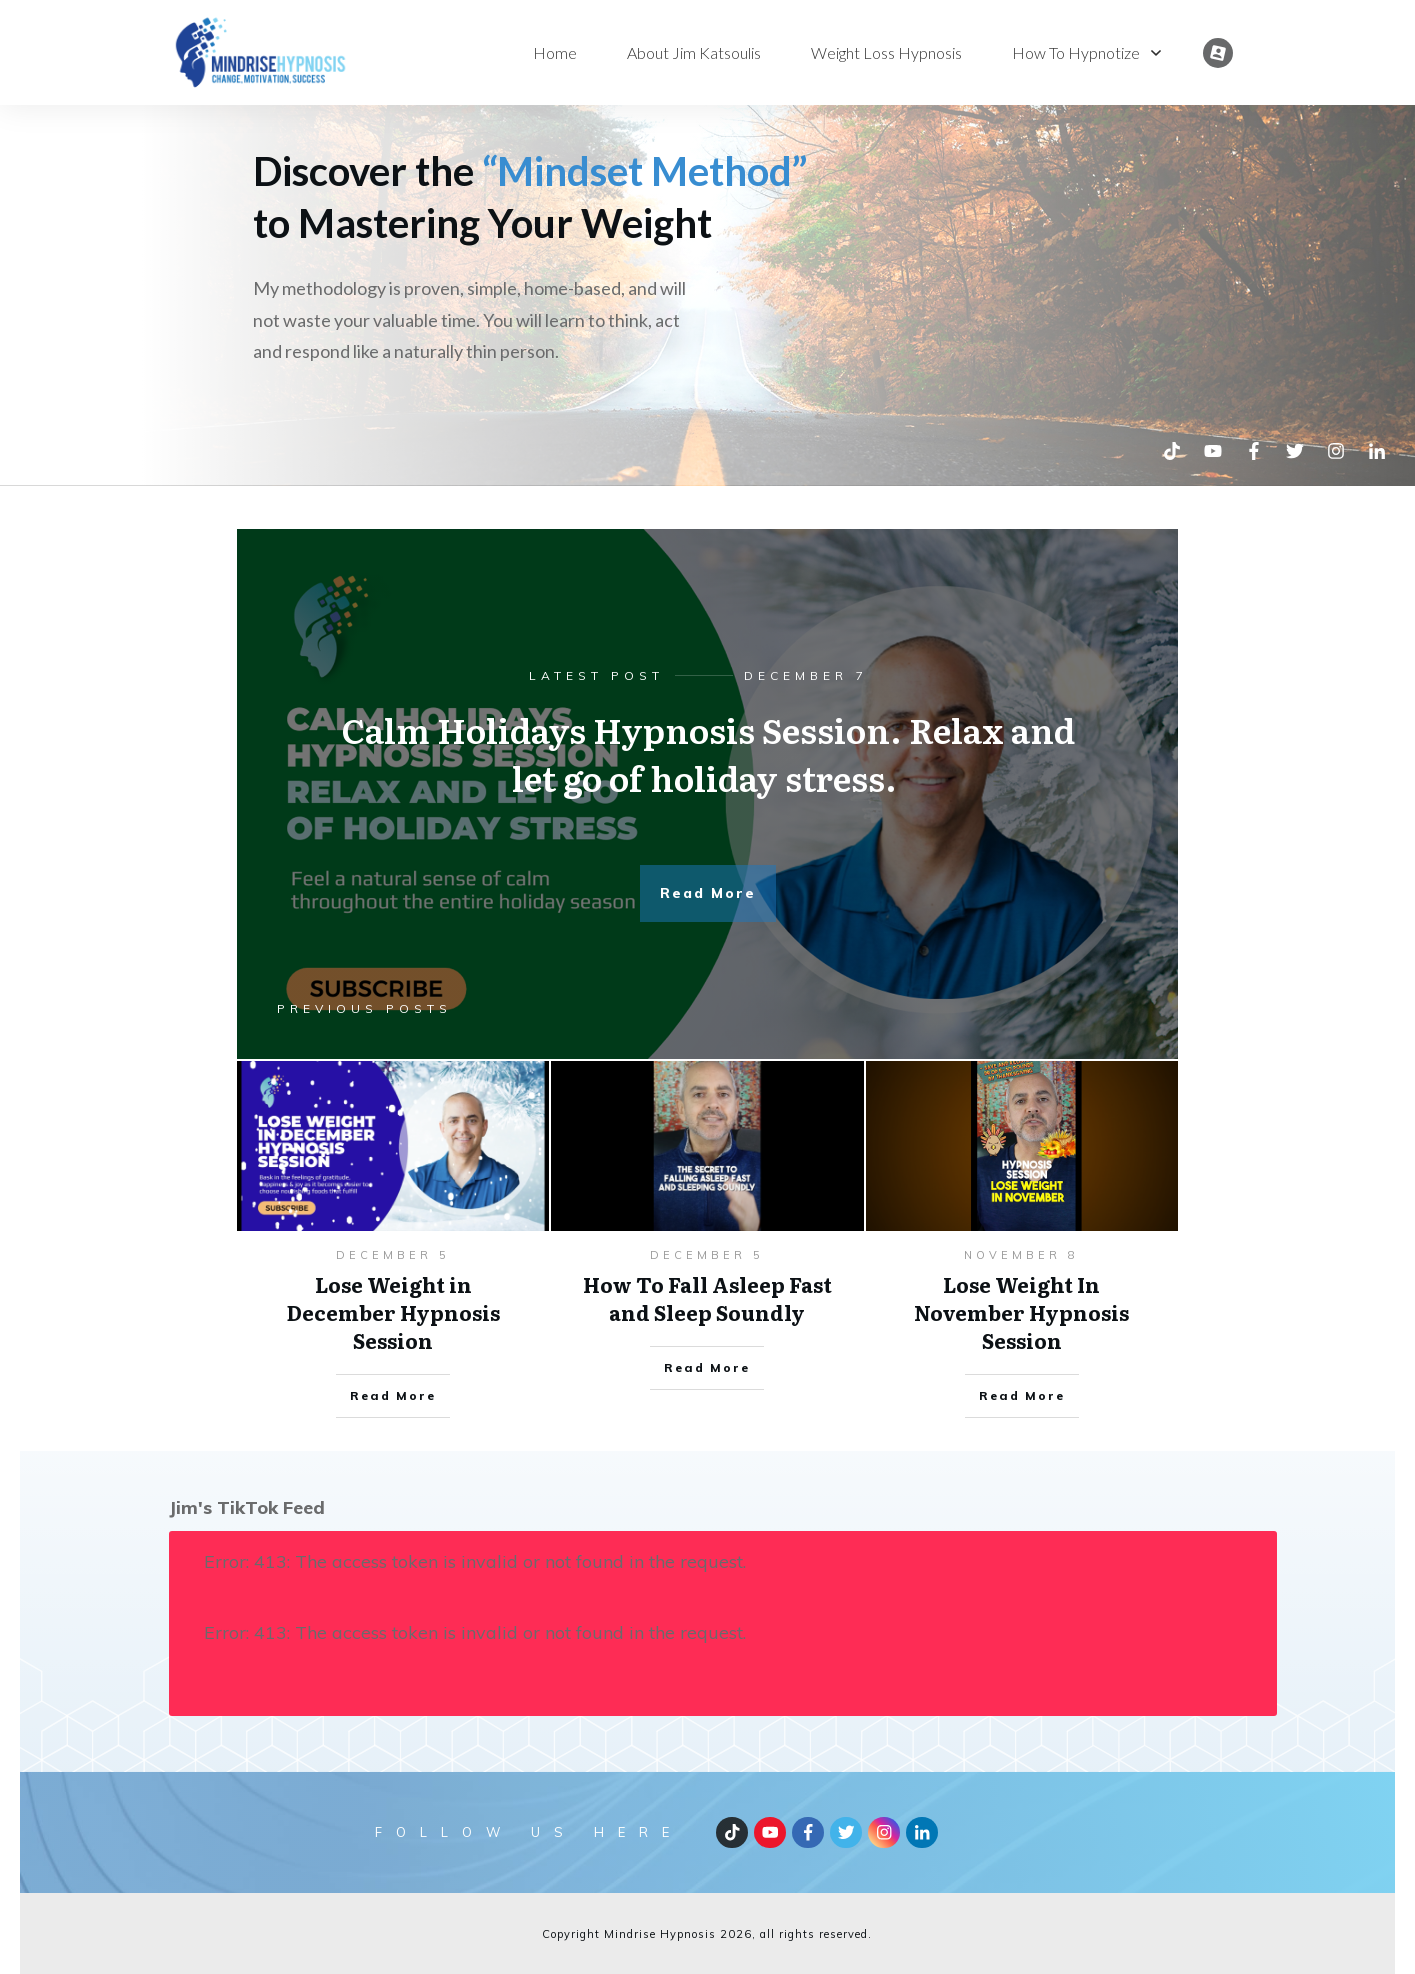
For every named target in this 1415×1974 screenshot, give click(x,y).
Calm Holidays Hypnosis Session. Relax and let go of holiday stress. (708, 753)
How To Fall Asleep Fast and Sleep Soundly (707, 1298)
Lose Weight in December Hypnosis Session (393, 1312)
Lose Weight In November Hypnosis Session (1021, 1312)
